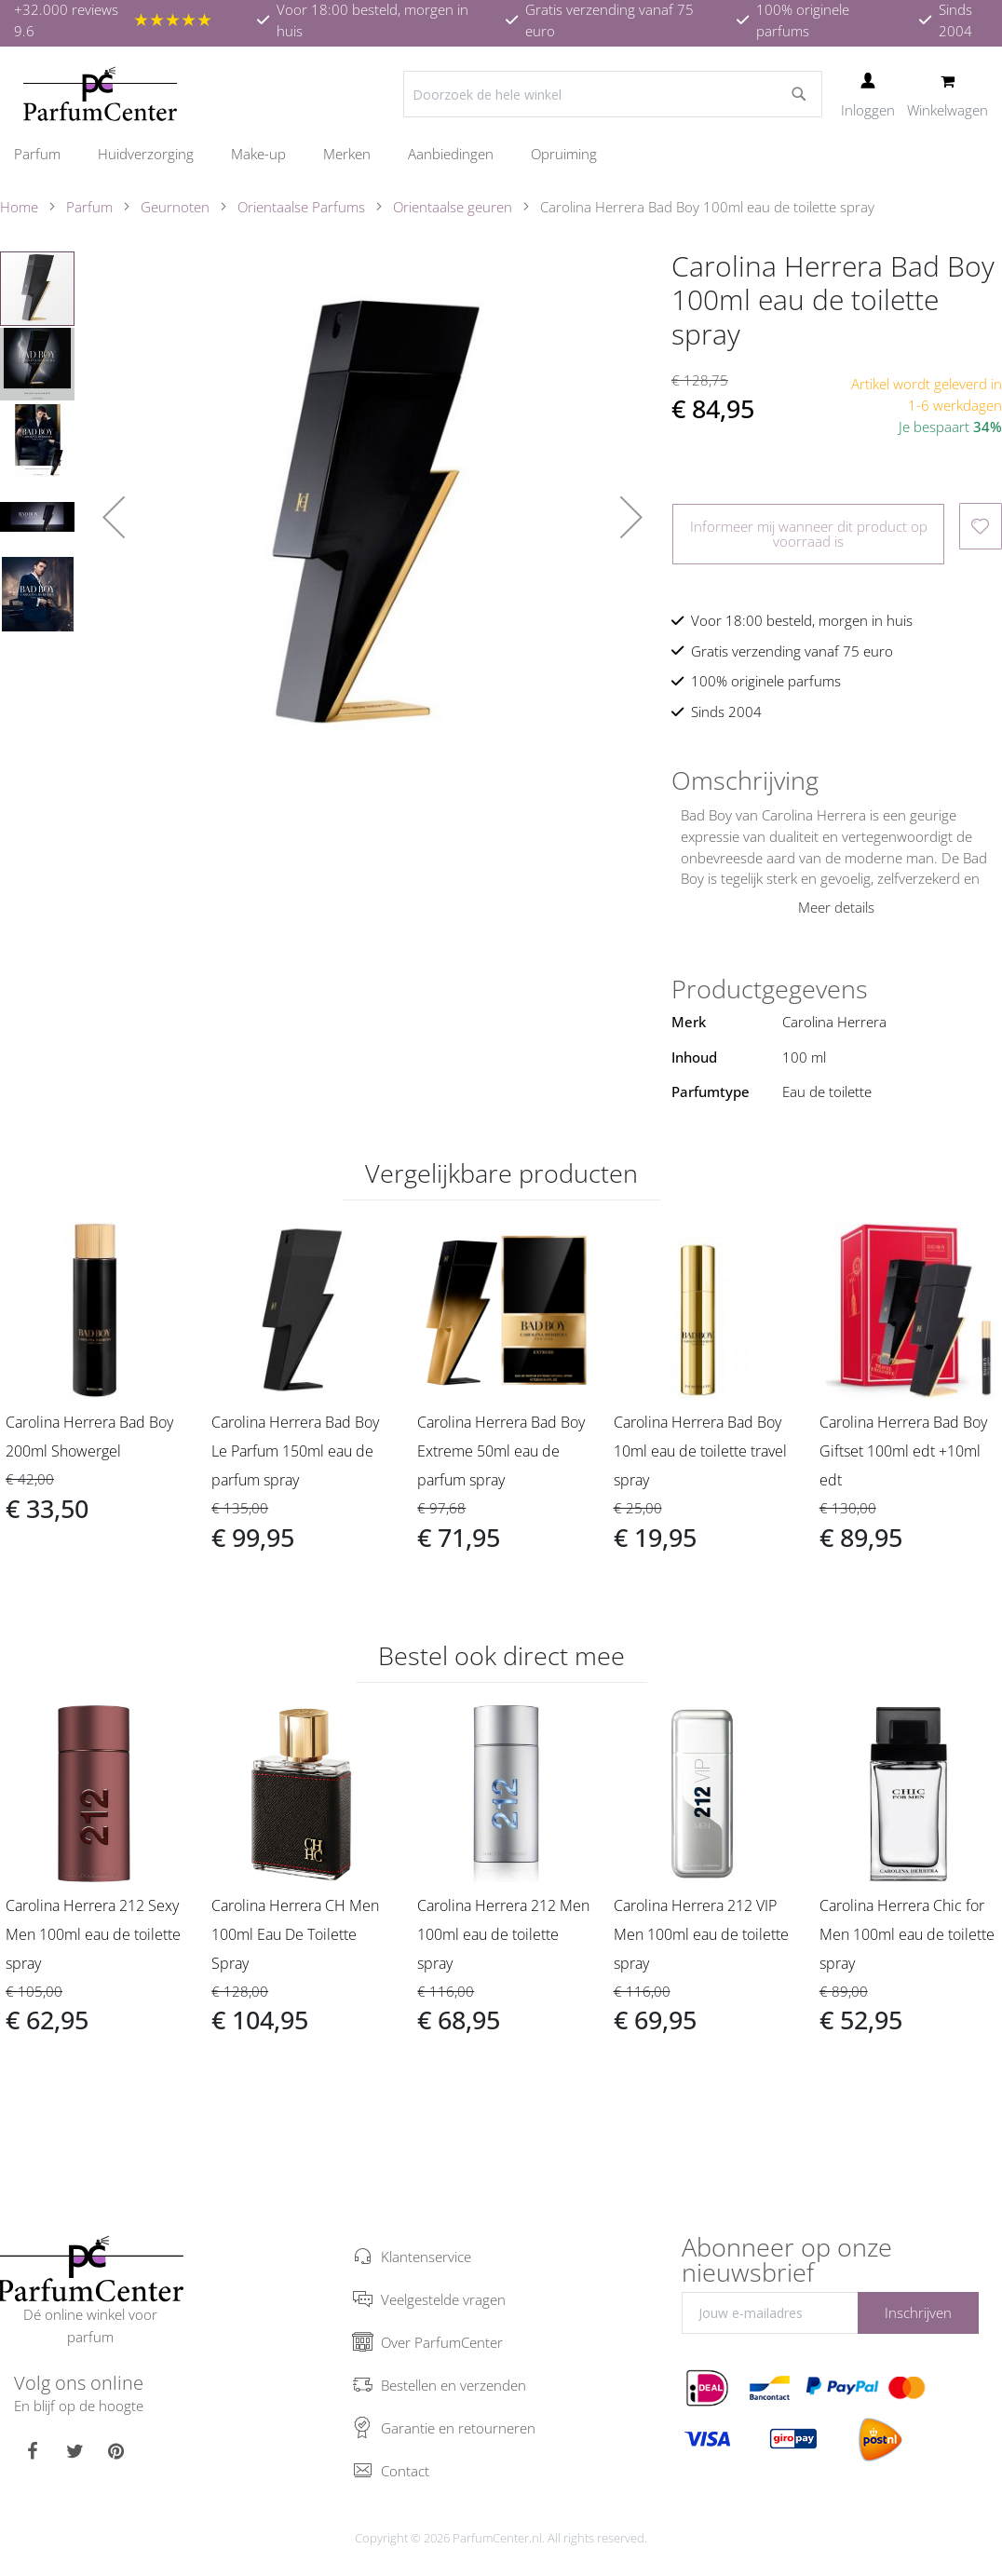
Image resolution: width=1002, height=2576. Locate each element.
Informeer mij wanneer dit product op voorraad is (809, 533)
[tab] (836, 780)
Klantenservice (426, 2256)
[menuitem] (46, 153)
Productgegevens (769, 989)
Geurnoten (175, 206)
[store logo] (100, 94)
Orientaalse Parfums (301, 206)
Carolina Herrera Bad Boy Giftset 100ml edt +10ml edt (903, 1451)
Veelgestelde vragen (443, 2299)
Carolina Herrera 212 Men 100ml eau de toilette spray (503, 1934)
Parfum (89, 206)
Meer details (836, 907)
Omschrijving (745, 780)
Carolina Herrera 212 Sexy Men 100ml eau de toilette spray (93, 1934)
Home (19, 206)
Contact (405, 2470)
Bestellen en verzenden (453, 2385)
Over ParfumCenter (442, 2342)
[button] (113, 517)
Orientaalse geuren (452, 206)
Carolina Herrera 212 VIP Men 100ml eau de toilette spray (701, 1934)
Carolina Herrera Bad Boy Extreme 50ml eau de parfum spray (501, 1451)
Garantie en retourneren (458, 2428)
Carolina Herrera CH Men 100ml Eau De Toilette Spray (295, 1934)
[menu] (501, 154)
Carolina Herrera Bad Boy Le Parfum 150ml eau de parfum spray (295, 1451)
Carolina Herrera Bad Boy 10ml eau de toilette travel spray (700, 1451)
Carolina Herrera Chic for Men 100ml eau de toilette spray (907, 1934)
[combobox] (612, 94)
